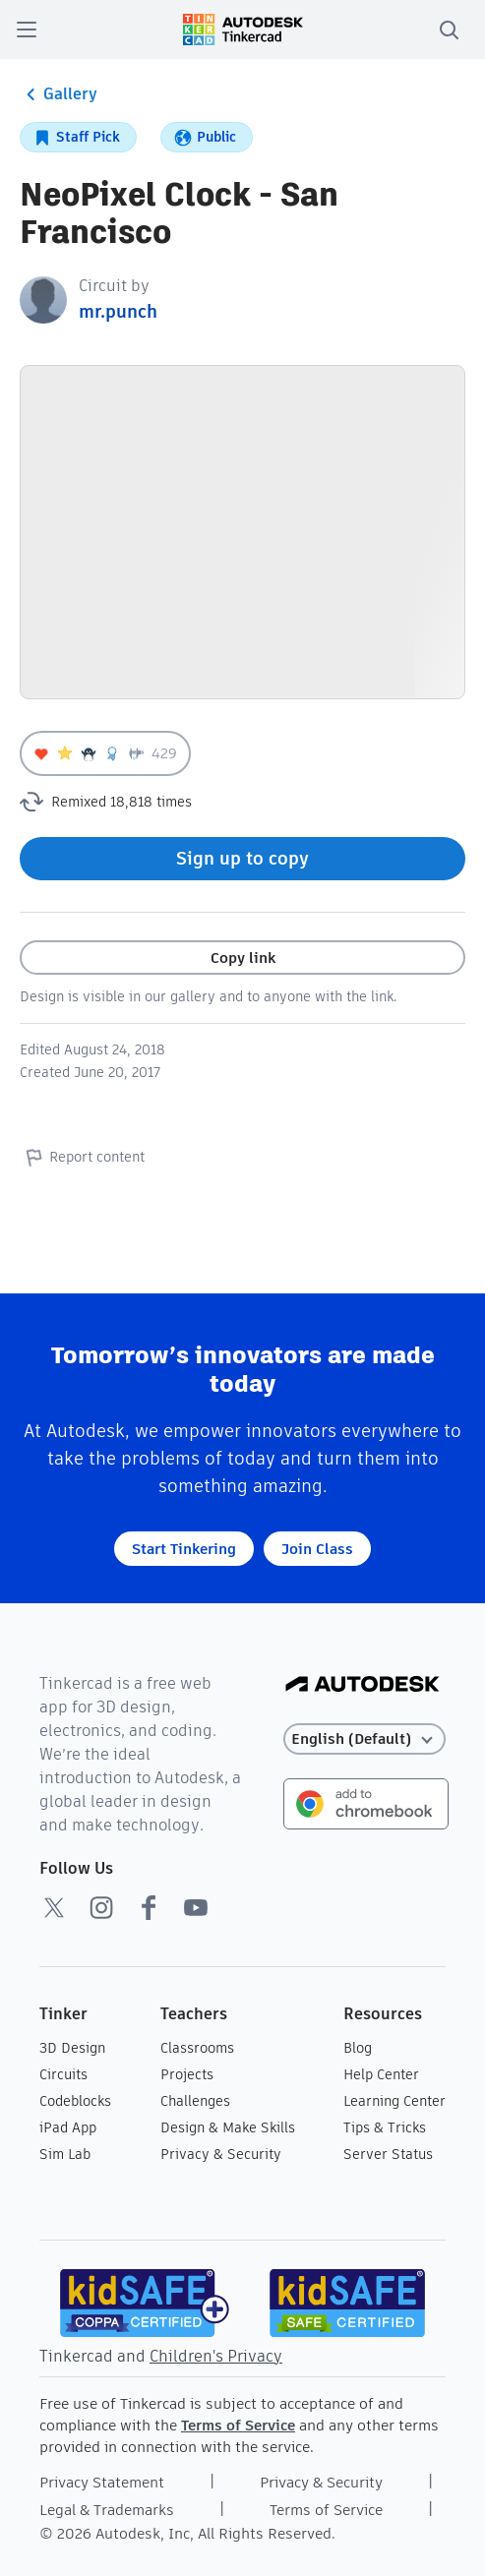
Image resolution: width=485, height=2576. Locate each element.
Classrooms (197, 2048)
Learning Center (394, 2101)
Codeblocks (75, 2101)
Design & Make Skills (227, 2127)
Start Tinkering (184, 1548)
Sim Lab (65, 2154)
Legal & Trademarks (106, 2509)
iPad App (67, 2127)
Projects (186, 2074)
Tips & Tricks (384, 2127)
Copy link (243, 957)
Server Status (388, 2154)
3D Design (72, 2048)
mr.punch (118, 311)
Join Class (317, 1548)
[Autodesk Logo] (362, 1685)
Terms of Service (238, 2425)
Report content (82, 1156)
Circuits (63, 2074)
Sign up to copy (242, 858)
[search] (448, 29)
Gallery (58, 94)
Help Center (381, 2074)
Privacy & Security (220, 2154)
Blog (357, 2048)
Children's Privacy (216, 2356)
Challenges (195, 2101)
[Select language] (364, 1739)
